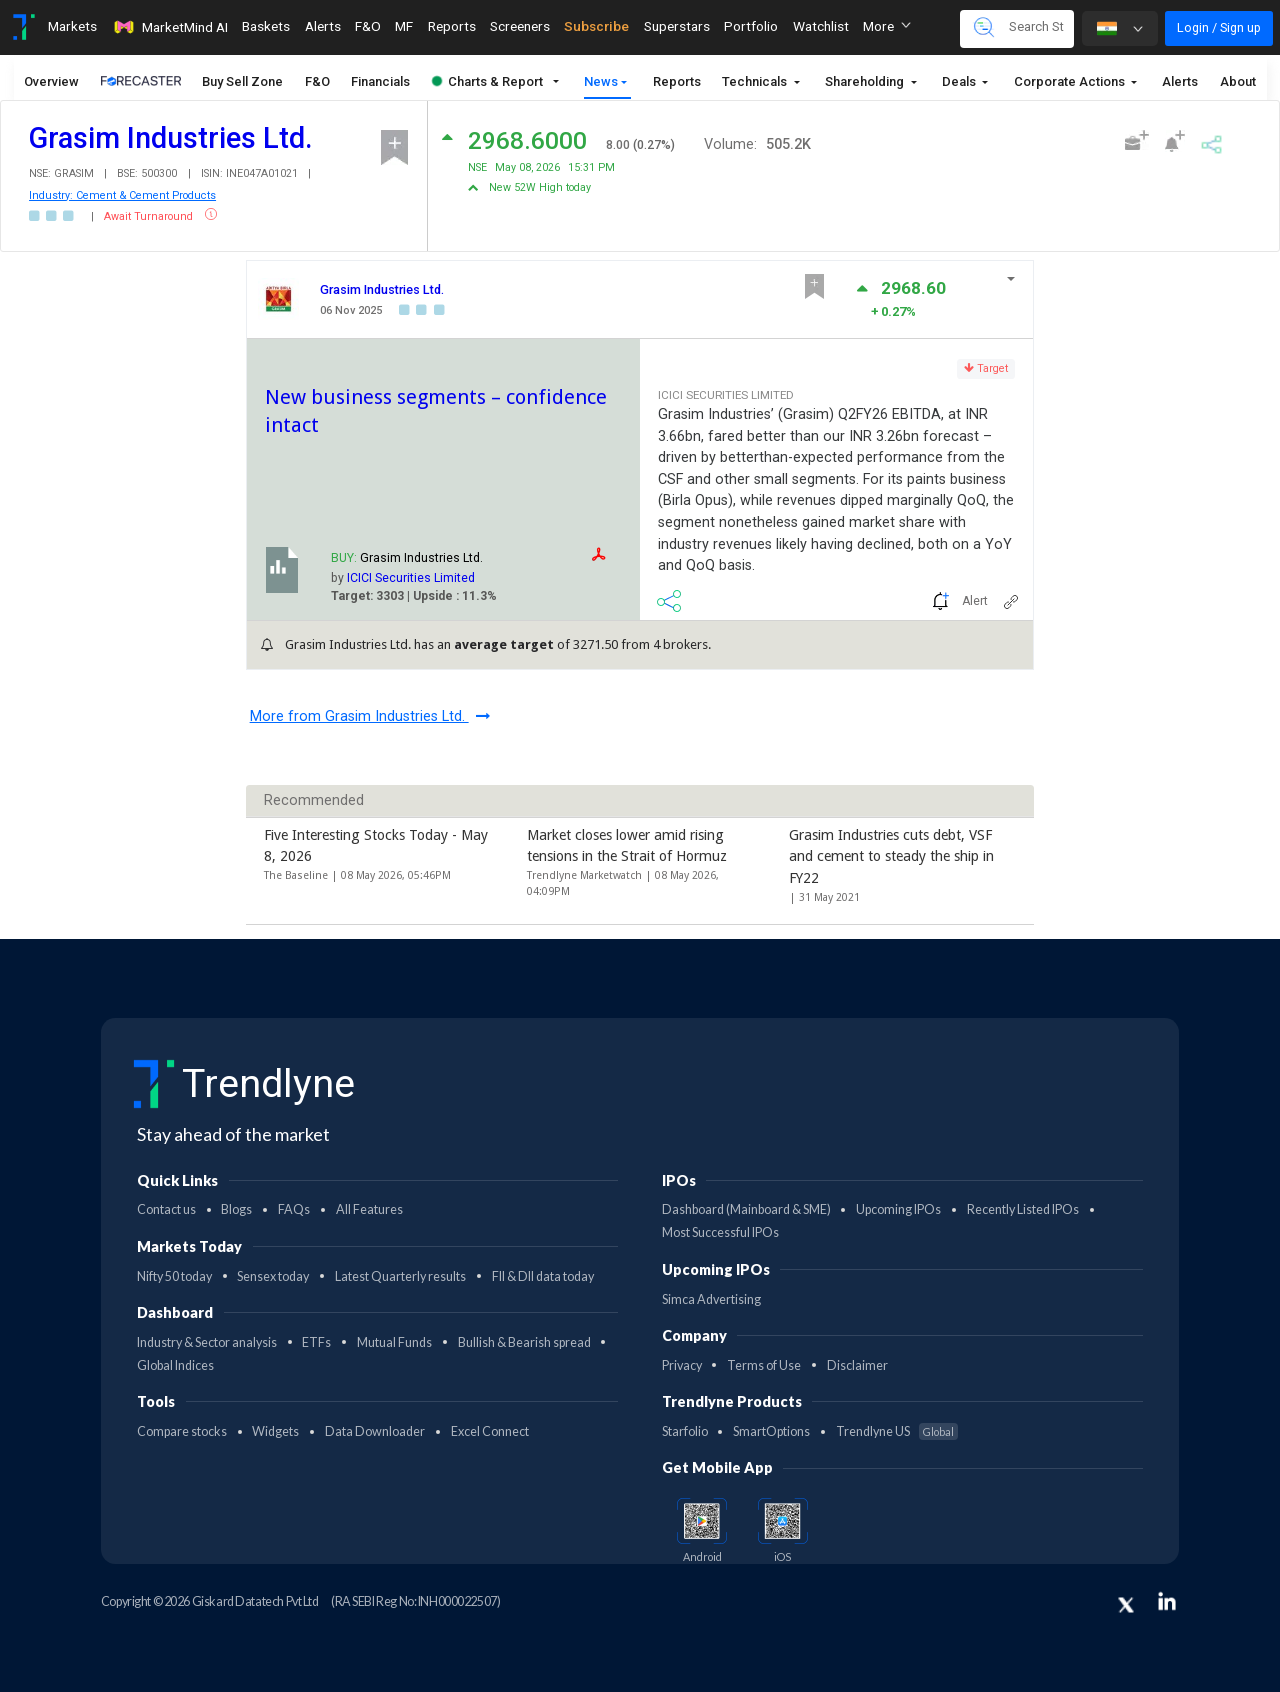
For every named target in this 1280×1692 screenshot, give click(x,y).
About (1238, 81)
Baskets (266, 26)
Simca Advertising (711, 1299)
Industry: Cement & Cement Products (122, 195)
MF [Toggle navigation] (404, 26)
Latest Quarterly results (400, 1276)
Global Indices (175, 1365)
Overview (51, 81)
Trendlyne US (897, 1431)
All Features (369, 1209)
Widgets (275, 1431)
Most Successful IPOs (720, 1232)
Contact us (166, 1209)
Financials (380, 81)
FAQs (294, 1209)
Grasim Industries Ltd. (382, 289)
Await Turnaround (150, 216)
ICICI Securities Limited (411, 578)
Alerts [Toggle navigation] (323, 26)
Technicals (756, 81)
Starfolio (685, 1431)
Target (986, 368)
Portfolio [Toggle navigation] (751, 26)
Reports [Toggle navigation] (452, 26)
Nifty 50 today (174, 1276)
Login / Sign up (1219, 27)
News (601, 81)
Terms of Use (764, 1365)
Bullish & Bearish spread (524, 1342)
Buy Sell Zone (242, 81)
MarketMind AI (170, 27)
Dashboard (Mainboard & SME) (746, 1209)
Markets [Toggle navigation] (72, 26)
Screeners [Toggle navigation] (520, 26)
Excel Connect (490, 1431)
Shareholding (866, 81)
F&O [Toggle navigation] (368, 26)
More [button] (887, 26)
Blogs (236, 1209)
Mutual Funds (394, 1342)
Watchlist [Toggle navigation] (821, 26)
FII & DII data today (543, 1276)
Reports (677, 81)
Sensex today (273, 1276)
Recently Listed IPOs (1023, 1209)
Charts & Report (487, 81)
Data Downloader (375, 1431)
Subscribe (596, 26)
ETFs (316, 1342)
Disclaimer (857, 1365)
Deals (960, 81)
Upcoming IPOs (898, 1209)
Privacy (682, 1365)
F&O (317, 81)
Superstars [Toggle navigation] (677, 26)
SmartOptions (771, 1431)
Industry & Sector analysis (207, 1342)
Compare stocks (182, 1431)
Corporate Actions (1071, 81)
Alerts (1180, 81)
